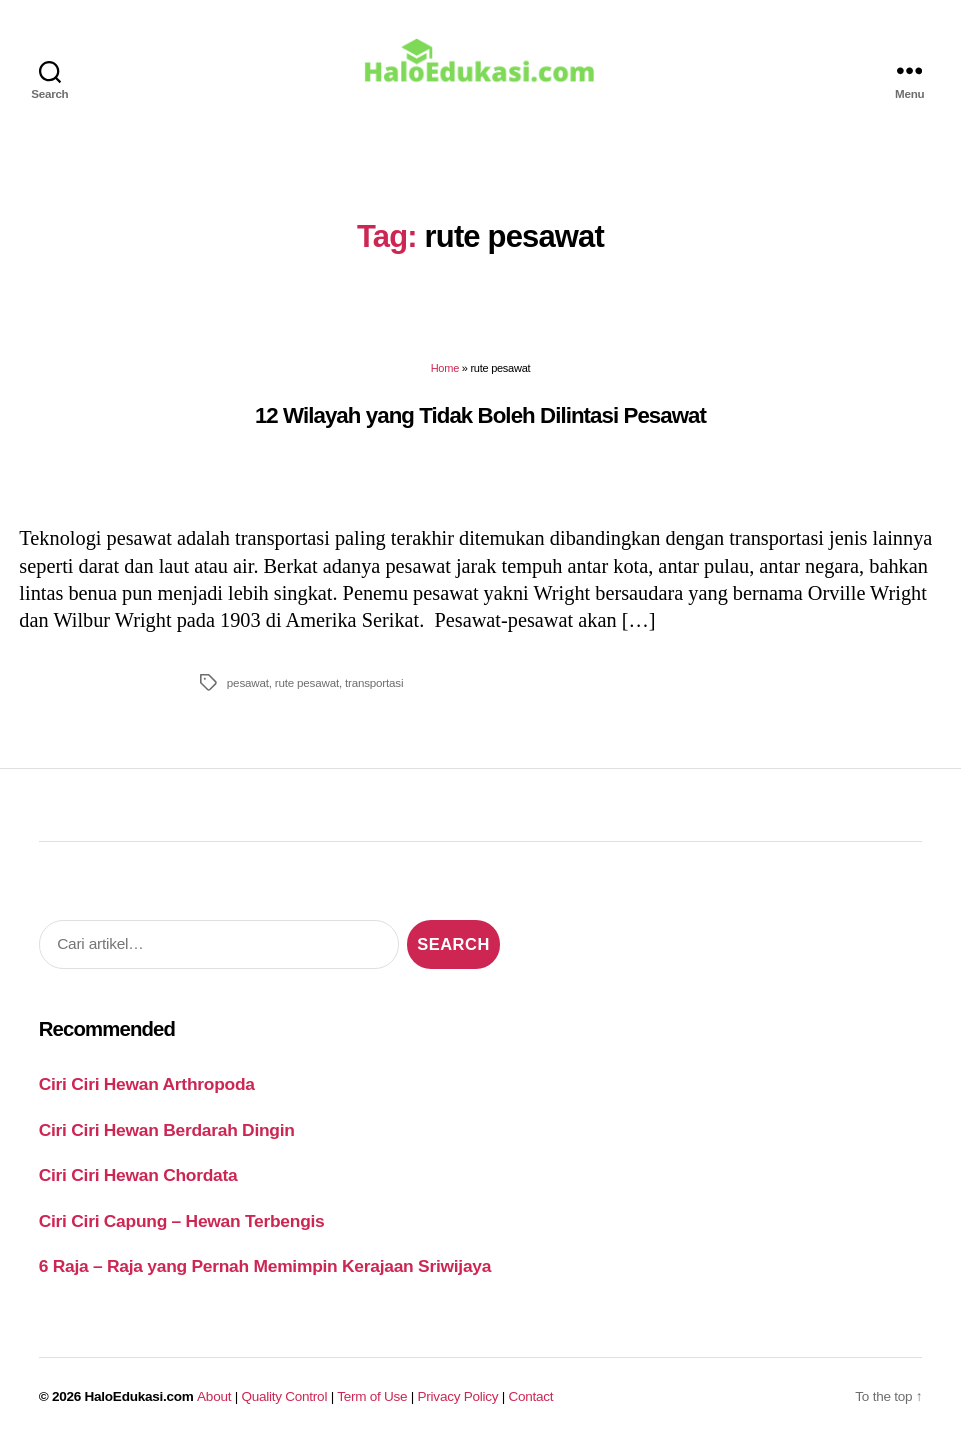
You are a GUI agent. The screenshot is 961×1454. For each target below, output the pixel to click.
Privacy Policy (458, 1400)
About (214, 1400)
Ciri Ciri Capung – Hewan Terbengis (182, 1225)
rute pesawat (307, 686)
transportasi (374, 686)
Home (445, 373)
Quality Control (284, 1400)
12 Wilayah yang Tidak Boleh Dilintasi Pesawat (480, 419)
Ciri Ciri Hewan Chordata (138, 1180)
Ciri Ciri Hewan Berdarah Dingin (167, 1134)
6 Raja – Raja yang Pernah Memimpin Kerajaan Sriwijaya (265, 1271)
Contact (531, 1400)
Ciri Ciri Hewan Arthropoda (147, 1089)
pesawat (248, 686)
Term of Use (372, 1400)
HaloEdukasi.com (139, 1400)
